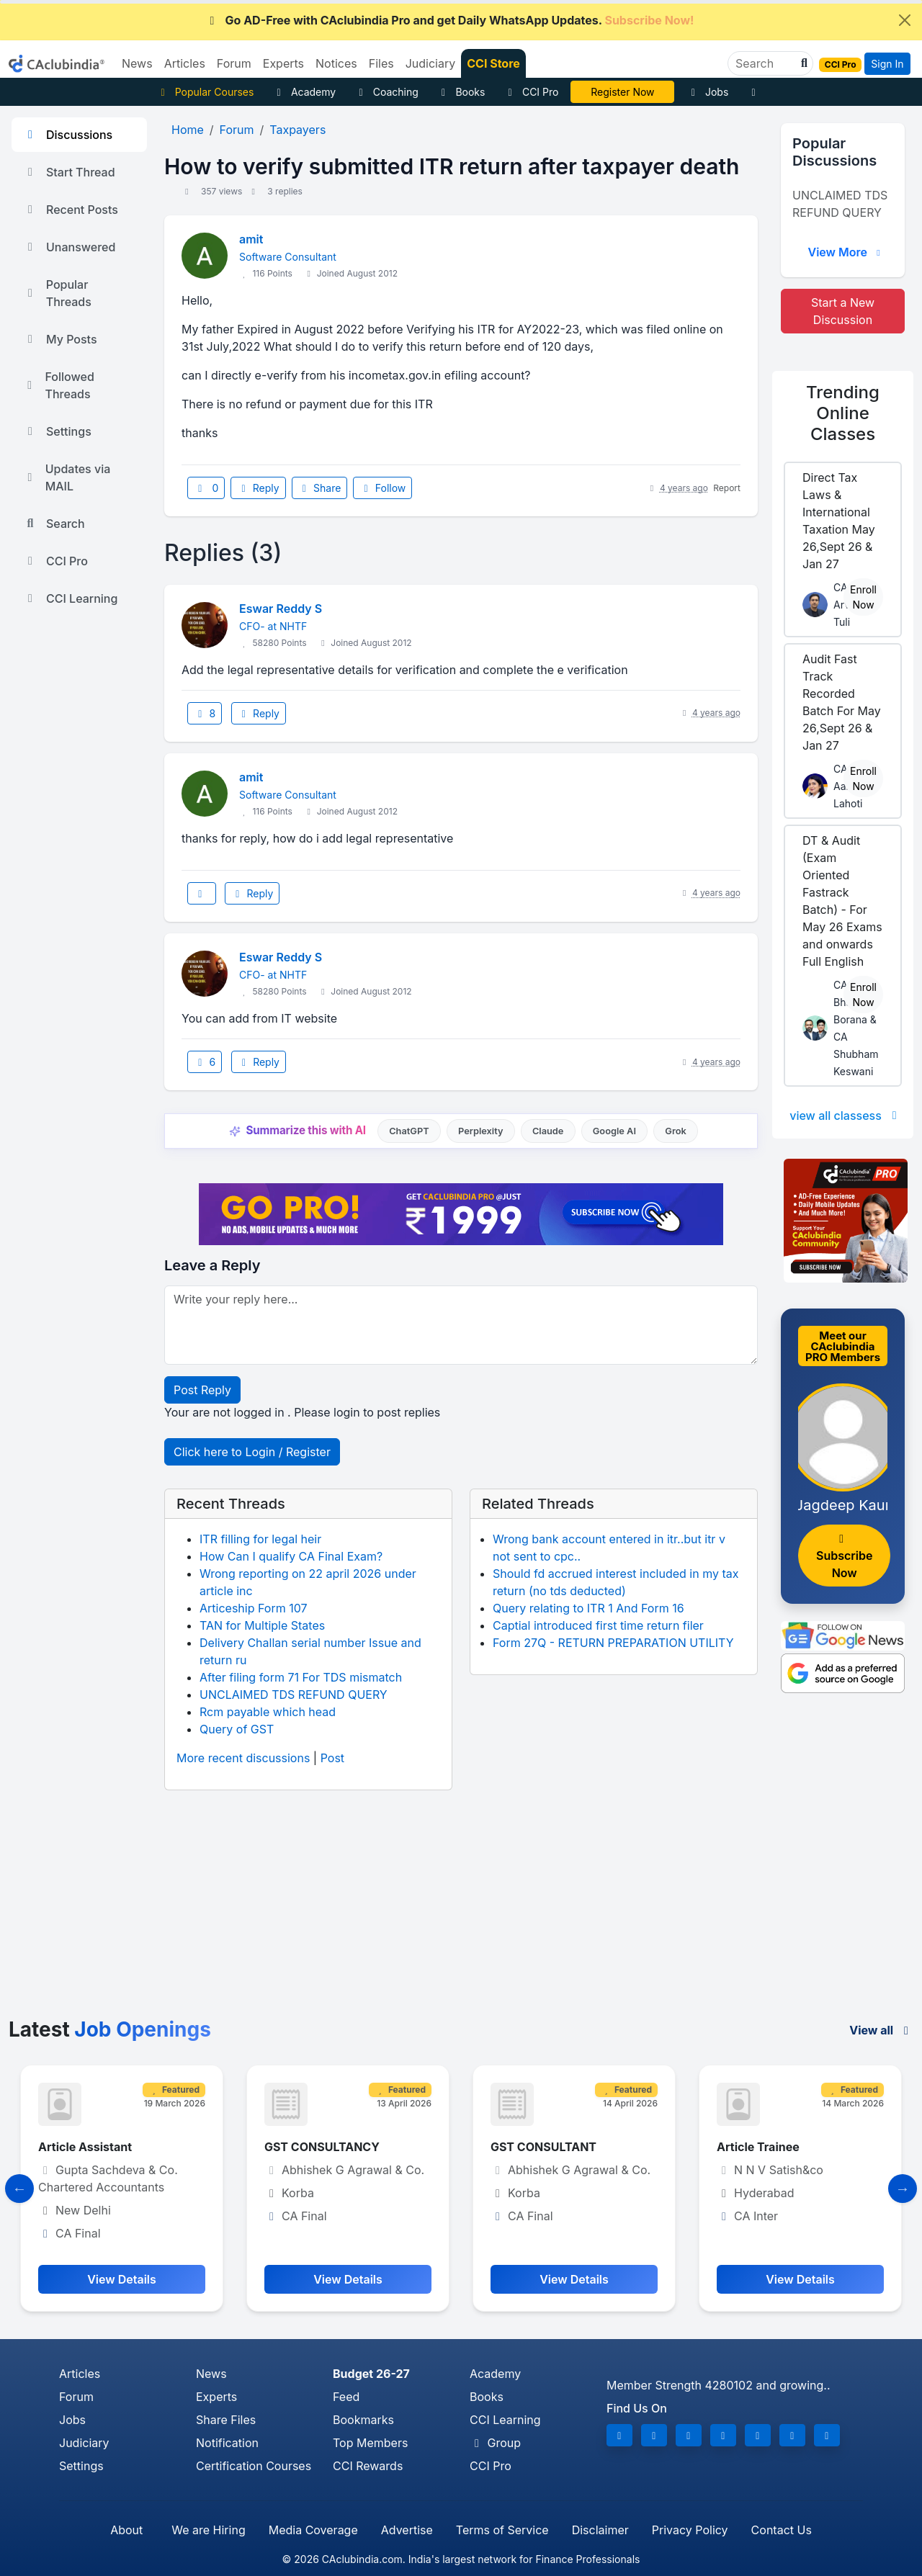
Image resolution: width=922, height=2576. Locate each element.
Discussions (67, 134)
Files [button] (381, 63)
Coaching (386, 92)
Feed (346, 2396)
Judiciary (84, 2443)
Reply (258, 488)
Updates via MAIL (66, 477)
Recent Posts (70, 209)
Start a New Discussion (842, 311)
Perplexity (480, 1131)
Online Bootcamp (622, 92)
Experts (216, 2396)
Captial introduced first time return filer (598, 1625)
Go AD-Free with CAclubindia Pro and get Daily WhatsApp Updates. (449, 20)
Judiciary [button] (431, 63)
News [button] (137, 63)
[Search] (764, 63)
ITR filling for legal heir (260, 1539)
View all (881, 2030)
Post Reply (202, 1390)
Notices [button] (336, 63)
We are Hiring (208, 2530)
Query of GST (237, 1729)
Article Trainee (758, 2147)
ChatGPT (409, 1131)
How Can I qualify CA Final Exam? (291, 1556)
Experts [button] (283, 63)
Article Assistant (85, 2147)
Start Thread (69, 172)
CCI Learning (70, 598)
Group (495, 2443)
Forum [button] (234, 63)
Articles (79, 2373)
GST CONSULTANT (543, 2147)
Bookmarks (363, 2420)
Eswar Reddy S (280, 608)
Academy (304, 92)
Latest (110, 2029)
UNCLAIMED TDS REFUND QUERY (294, 1694)
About (126, 2530)
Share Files (226, 2420)
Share (319, 488)
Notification (227, 2443)
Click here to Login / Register (252, 1452)
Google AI (614, 1131)
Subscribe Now (844, 1556)
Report (726, 488)
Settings (57, 431)
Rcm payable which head (268, 1712)
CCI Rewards (368, 2466)
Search (54, 523)
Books (461, 92)
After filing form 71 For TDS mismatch (301, 1677)
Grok (675, 1131)
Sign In (887, 64)
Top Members (370, 2443)
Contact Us (781, 2530)
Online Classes (843, 413)
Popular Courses (205, 92)
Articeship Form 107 (254, 1608)
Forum (76, 2396)
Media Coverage (313, 2530)
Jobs (707, 92)
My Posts (60, 339)
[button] (802, 63)
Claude (548, 1131)
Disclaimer (600, 2530)
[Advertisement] (461, 1910)
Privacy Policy (690, 2530)
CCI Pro (530, 92)
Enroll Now (863, 597)
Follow (382, 488)
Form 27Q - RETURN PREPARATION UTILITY (613, 1642)
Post (332, 1758)
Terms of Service (502, 2530)
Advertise (407, 2530)
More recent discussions (243, 1758)
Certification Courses (253, 2466)
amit (251, 239)
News (211, 2373)
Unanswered (69, 247)
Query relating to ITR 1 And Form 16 (588, 1608)
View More (845, 252)
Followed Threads (58, 385)
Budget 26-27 (371, 2373)
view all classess (845, 1115)
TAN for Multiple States (262, 1625)
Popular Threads (57, 293)
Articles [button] (184, 63)
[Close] (904, 20)
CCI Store (493, 63)
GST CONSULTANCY (322, 2147)
